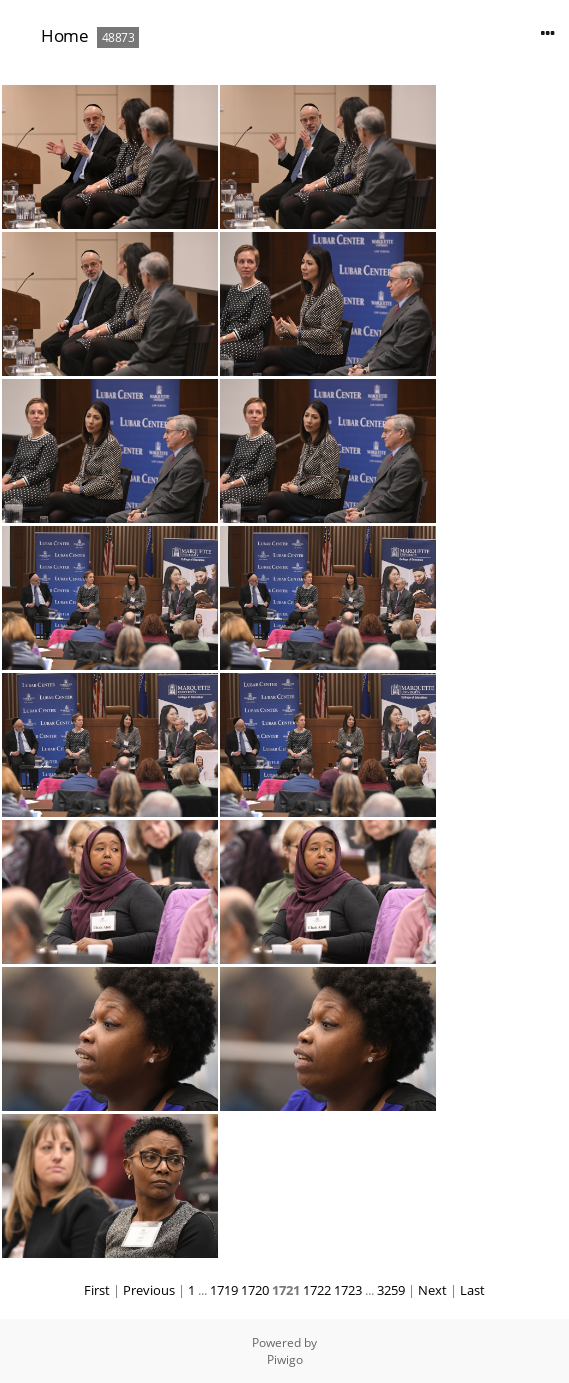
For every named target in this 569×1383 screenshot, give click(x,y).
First (97, 1290)
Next (432, 1290)
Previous (149, 1290)
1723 (348, 1290)
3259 (391, 1290)
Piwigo (285, 1359)
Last (472, 1290)
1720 (255, 1290)
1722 (317, 1290)
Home (64, 35)
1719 (224, 1290)
